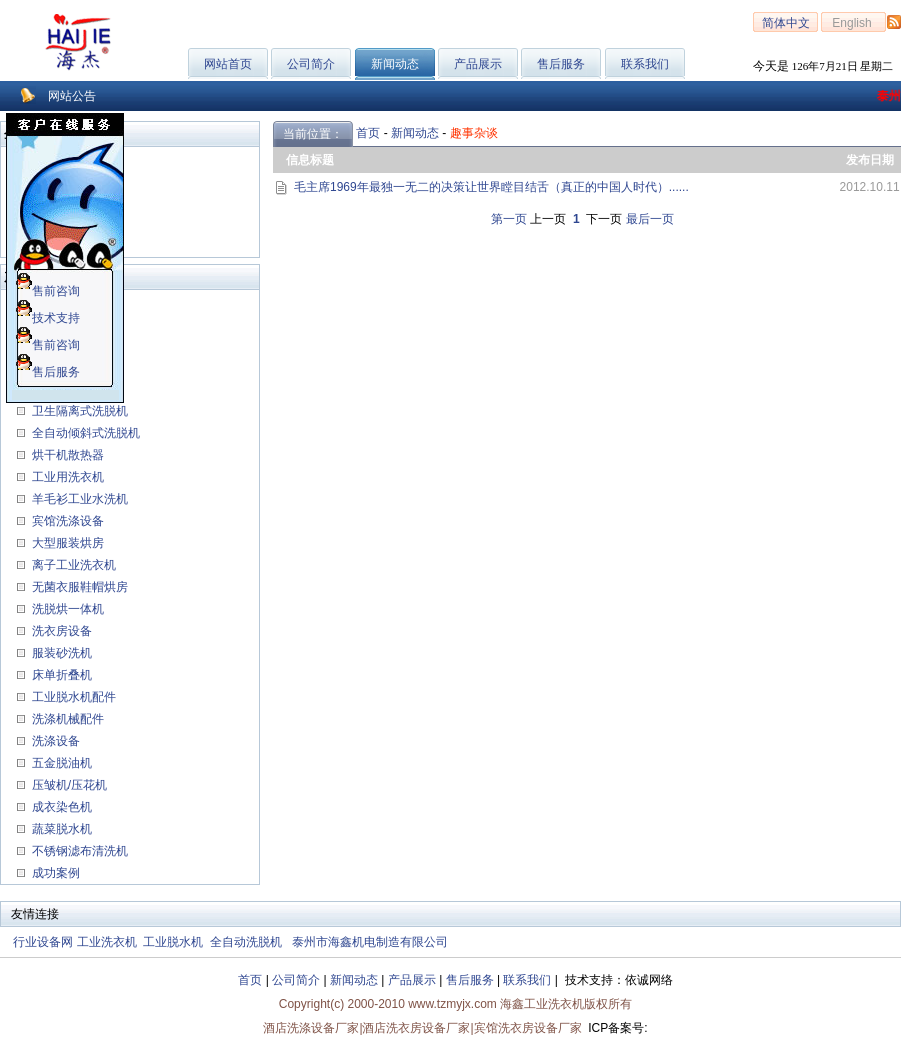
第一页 (509, 219)
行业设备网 (43, 942)
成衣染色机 (60, 807)
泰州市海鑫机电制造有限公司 (370, 942)
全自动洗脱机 (246, 942)
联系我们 (645, 64)
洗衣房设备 (60, 631)
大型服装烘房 (66, 543)
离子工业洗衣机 (72, 565)
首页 (368, 133)
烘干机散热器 (66, 455)
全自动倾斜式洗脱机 (84, 433)
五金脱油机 (60, 763)
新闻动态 (415, 133)
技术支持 (48, 318)
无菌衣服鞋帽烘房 (79, 587)
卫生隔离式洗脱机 (78, 411)
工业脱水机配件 (72, 697)
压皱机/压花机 (67, 785)
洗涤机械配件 (66, 719)
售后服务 (561, 64)
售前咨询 (48, 291)
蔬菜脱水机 (60, 829)
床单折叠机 (60, 675)
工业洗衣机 (107, 942)
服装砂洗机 (60, 653)
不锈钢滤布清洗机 (78, 851)
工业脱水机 (173, 942)
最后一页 (650, 219)
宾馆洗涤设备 (66, 521)
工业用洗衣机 (66, 477)
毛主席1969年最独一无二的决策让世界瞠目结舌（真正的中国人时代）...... (491, 187)
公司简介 (311, 64)
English (853, 23)
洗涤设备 (54, 741)
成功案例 (54, 873)
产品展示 (478, 64)
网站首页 (228, 64)
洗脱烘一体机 (66, 609)
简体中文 (786, 23)
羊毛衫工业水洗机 (78, 499)
